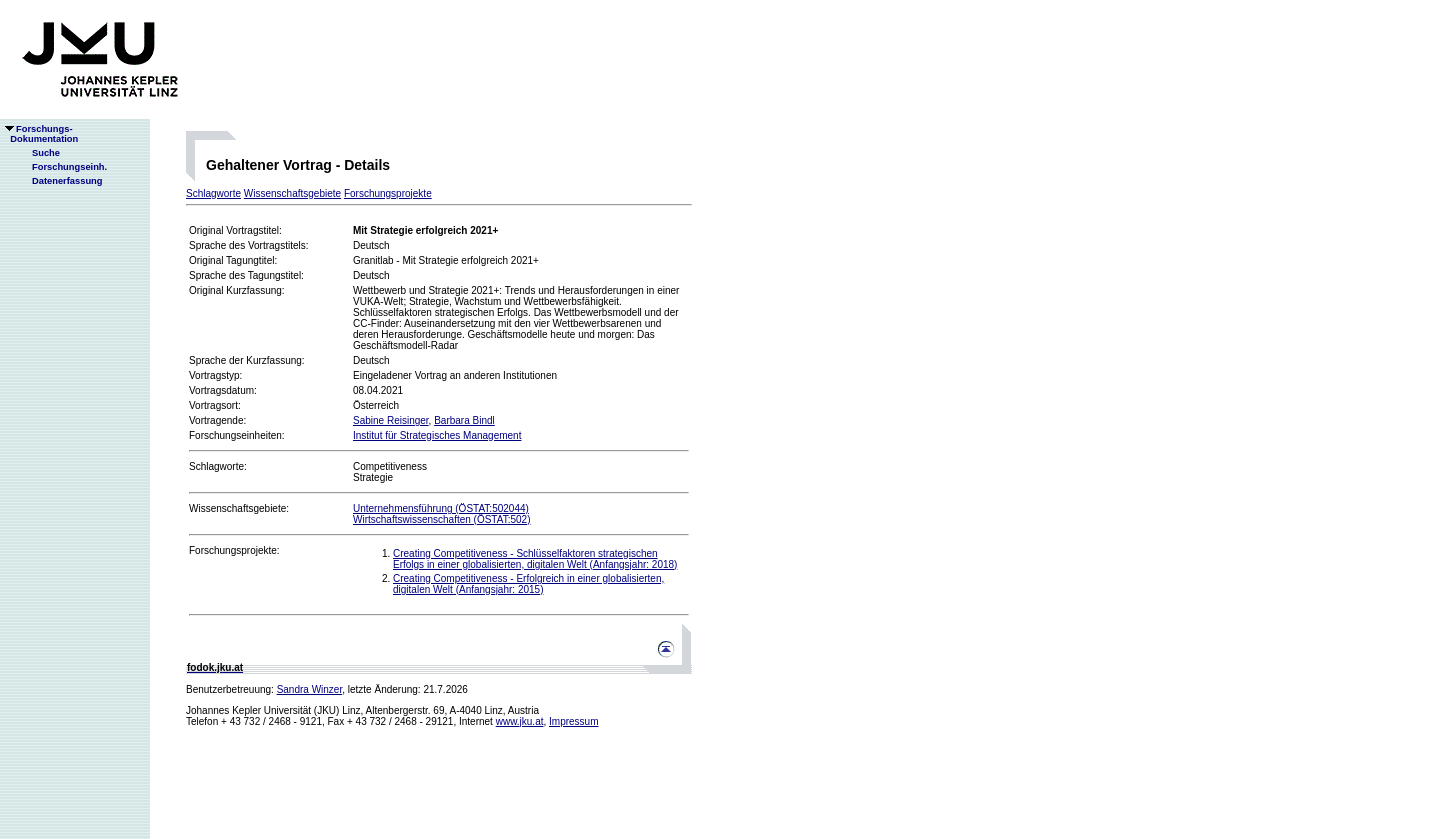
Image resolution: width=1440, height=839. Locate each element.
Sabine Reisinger (391, 420)
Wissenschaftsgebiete (292, 193)
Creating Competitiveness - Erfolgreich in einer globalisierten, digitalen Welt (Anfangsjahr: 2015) (528, 584)
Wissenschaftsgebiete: (239, 508)
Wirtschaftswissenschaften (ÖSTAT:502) (441, 519)
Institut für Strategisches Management (437, 435)
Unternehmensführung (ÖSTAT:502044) (441, 508)
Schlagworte (213, 193)
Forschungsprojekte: (234, 550)
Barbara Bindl (464, 420)
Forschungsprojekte (388, 193)
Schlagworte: (218, 466)
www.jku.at (520, 721)
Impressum (573, 721)
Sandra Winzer (310, 689)
